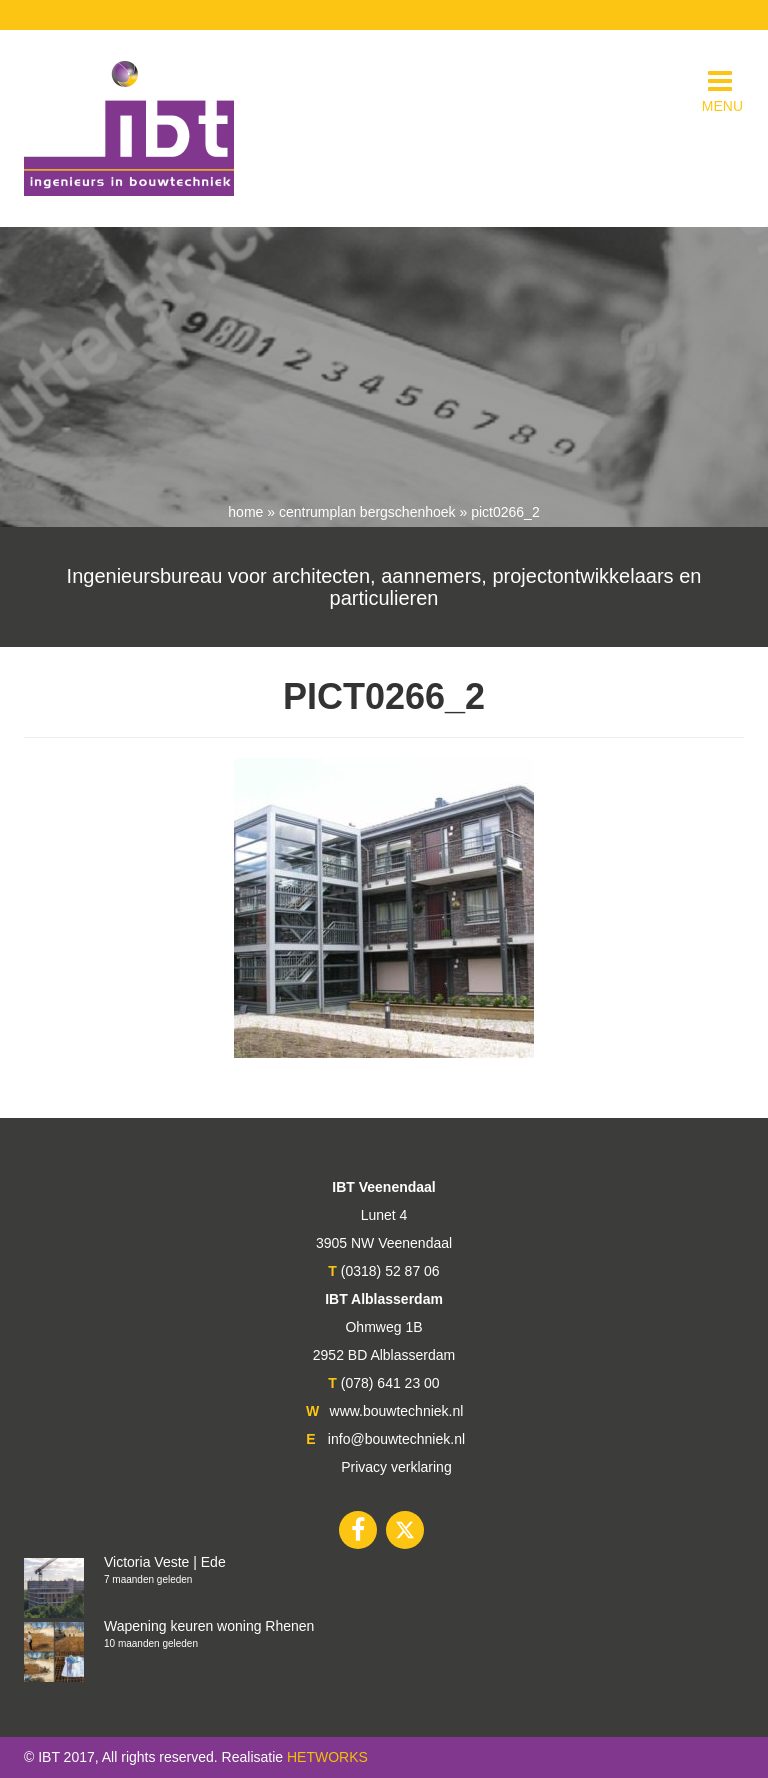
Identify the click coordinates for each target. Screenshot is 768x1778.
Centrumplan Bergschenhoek (367, 512)
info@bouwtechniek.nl (396, 1439)
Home (245, 512)
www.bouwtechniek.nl (397, 1411)
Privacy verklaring (396, 1467)
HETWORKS (327, 1757)
